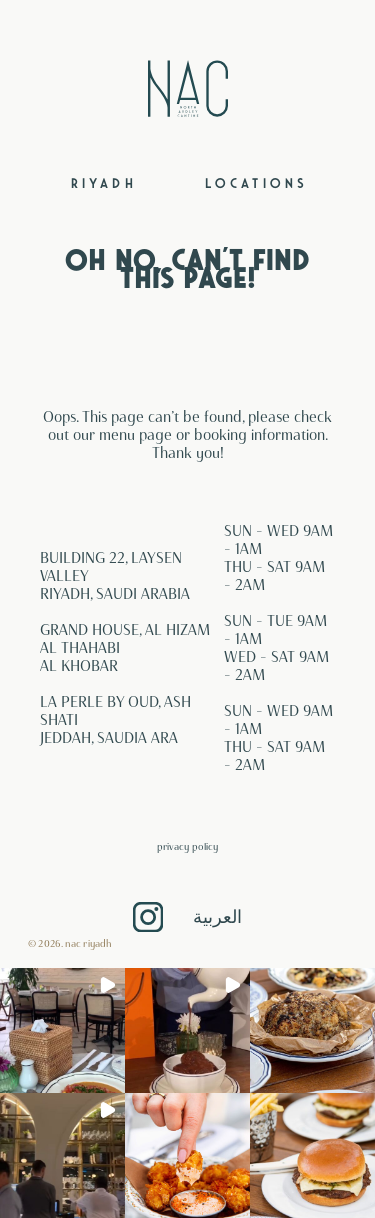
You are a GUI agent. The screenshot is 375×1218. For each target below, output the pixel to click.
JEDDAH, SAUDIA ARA (109, 738)
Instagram (148, 917)
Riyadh (104, 184)
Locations (257, 184)
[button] (62, 1030)
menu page (135, 435)
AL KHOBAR (79, 666)
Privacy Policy (187, 846)
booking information (259, 435)
